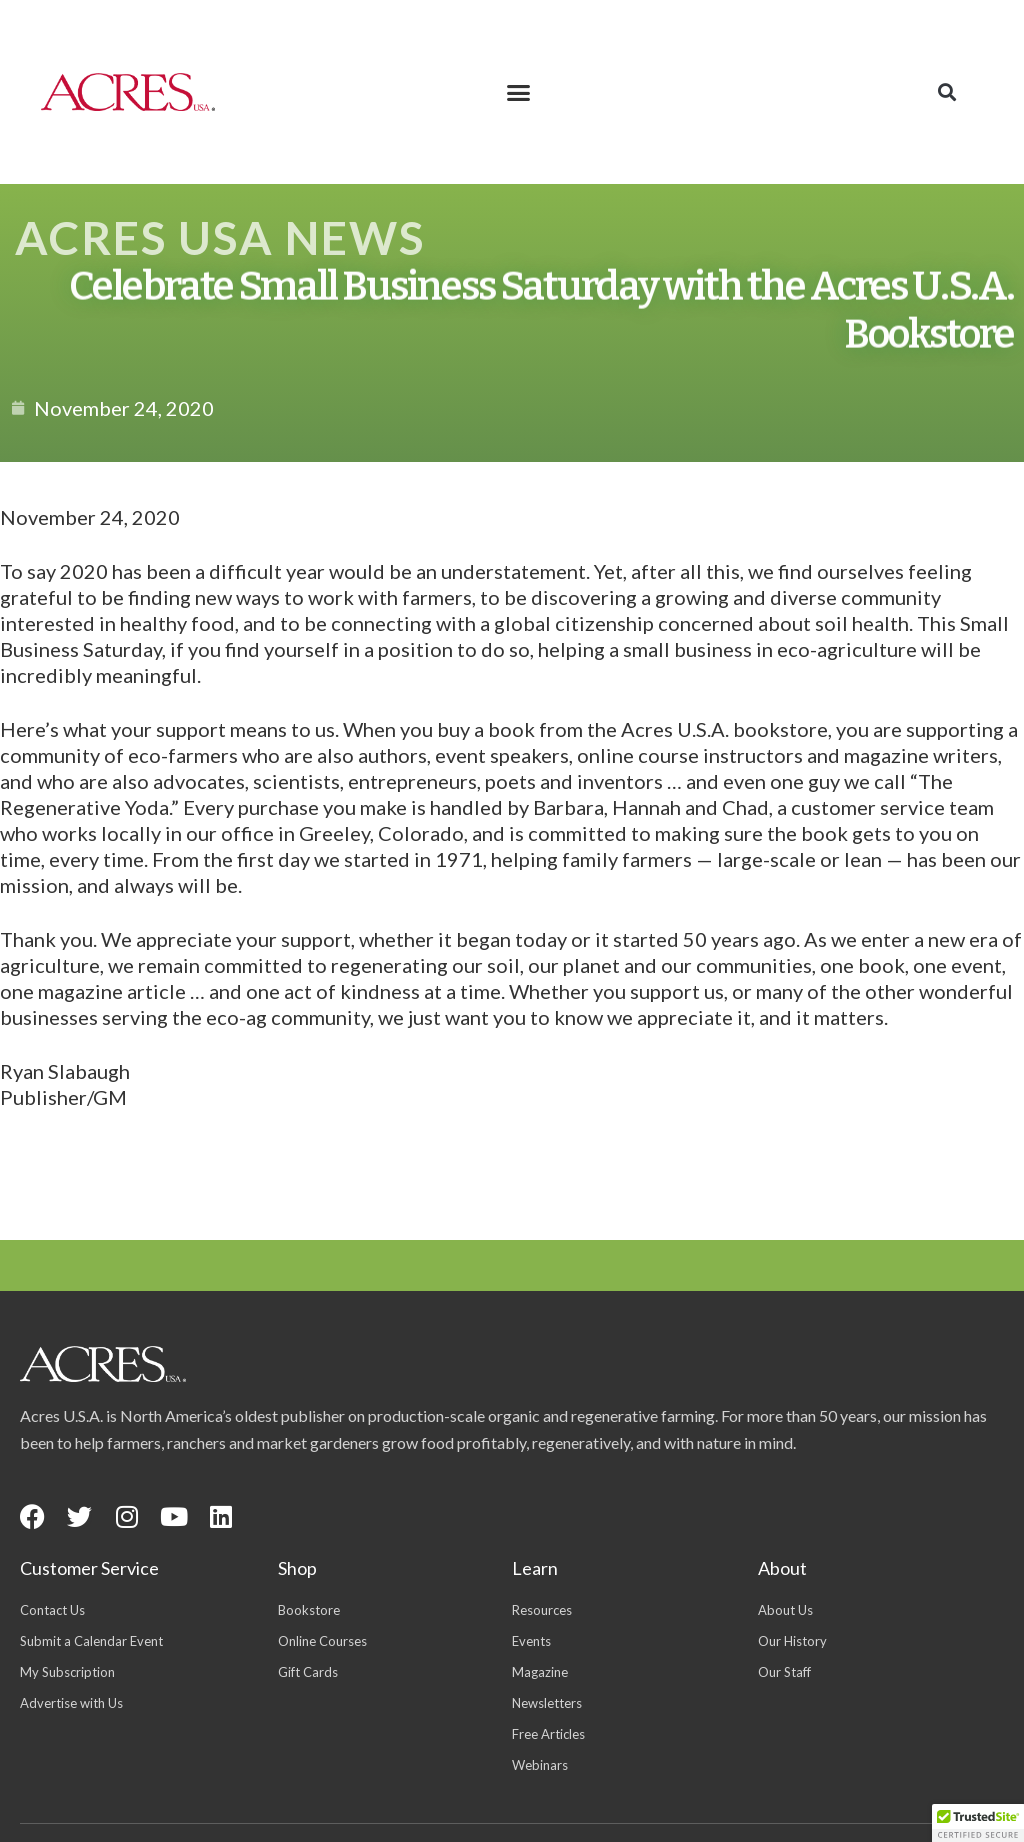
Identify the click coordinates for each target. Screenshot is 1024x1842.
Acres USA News (220, 237)
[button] (519, 92)
